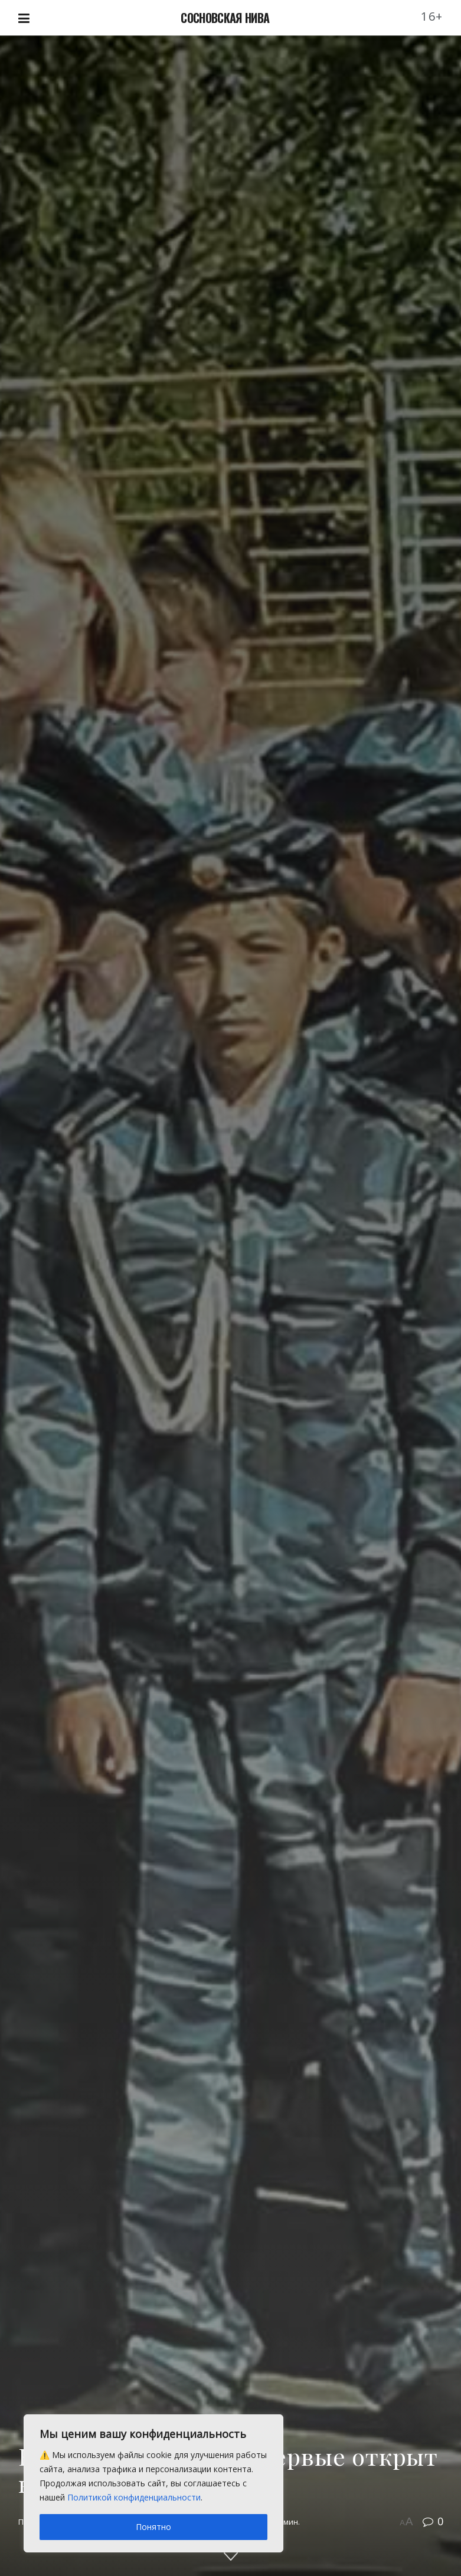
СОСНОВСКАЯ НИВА (225, 18)
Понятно (153, 2526)
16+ (432, 16)
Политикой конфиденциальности (134, 2497)
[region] (153, 2483)
